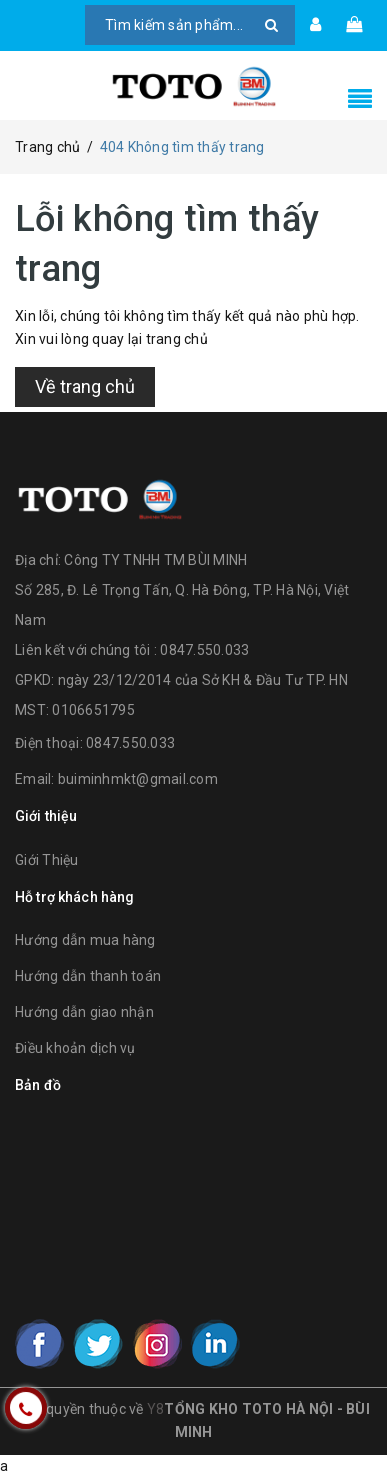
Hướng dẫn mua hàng (85, 940)
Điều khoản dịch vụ (75, 1048)
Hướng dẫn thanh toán (88, 976)
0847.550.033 (130, 743)
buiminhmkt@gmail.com (138, 779)
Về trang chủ (85, 386)
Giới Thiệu (47, 860)
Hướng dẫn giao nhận (84, 1012)
